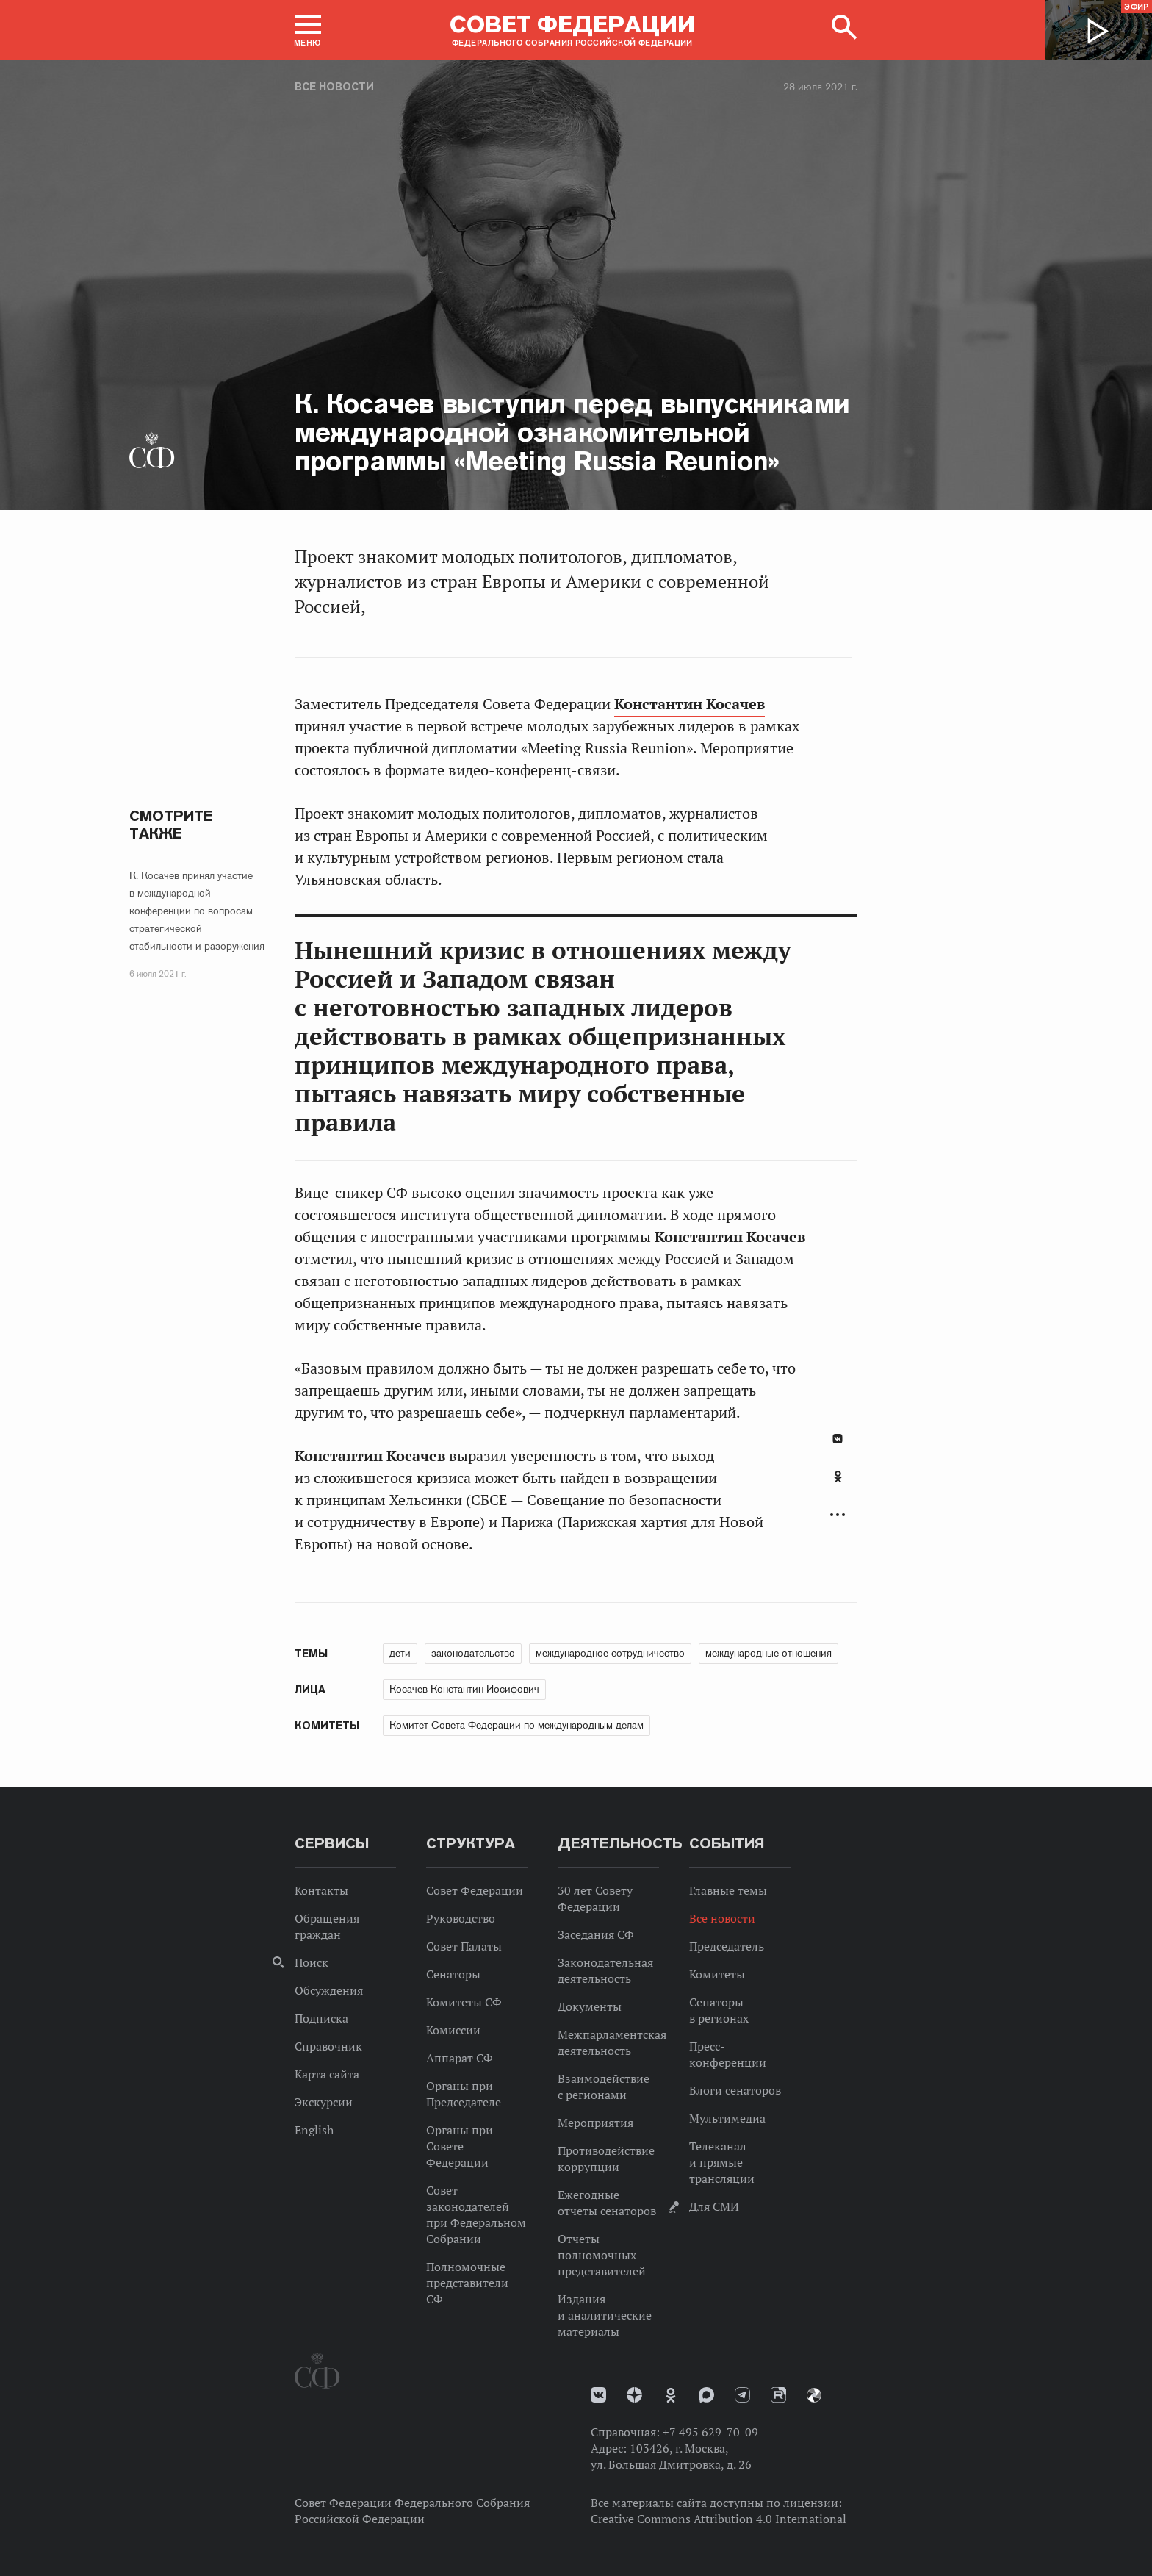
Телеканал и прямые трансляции (722, 2162)
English (314, 2130)
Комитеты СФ (464, 2002)
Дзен (634, 2395)
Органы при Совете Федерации (459, 2146)
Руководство (460, 1918)
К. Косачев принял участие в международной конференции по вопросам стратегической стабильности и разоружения (196, 910)
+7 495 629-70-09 (710, 2432)
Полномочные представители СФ (467, 2282)
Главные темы (728, 1890)
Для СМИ (714, 2206)
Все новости (334, 86)
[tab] (837, 1484)
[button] (308, 30)
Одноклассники (838, 1476)
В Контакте (837, 1438)
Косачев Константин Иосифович (464, 1689)
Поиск (311, 1962)
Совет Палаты (464, 1946)
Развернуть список (837, 1515)
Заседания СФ (596, 1934)
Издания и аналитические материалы (605, 2315)
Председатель (726, 1946)
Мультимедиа (727, 2118)
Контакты (321, 1890)
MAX (706, 2395)
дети (400, 1653)
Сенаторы (453, 1974)
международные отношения (768, 1653)
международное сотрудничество (610, 1653)
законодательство (473, 1653)
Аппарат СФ (459, 2058)
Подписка (321, 2018)
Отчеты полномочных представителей (602, 2254)
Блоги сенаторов (735, 2090)
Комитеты (717, 1974)
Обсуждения (329, 1990)
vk (598, 2395)
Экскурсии (324, 2102)
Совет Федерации (474, 1890)
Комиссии (453, 2030)
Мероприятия (595, 2122)
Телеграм (742, 2395)
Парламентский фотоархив (814, 2395)
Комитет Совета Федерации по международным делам (516, 1725)
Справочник (328, 2046)
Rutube (778, 2395)
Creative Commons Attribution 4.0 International (718, 2518)
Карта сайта (327, 2074)
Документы (590, 2006)
